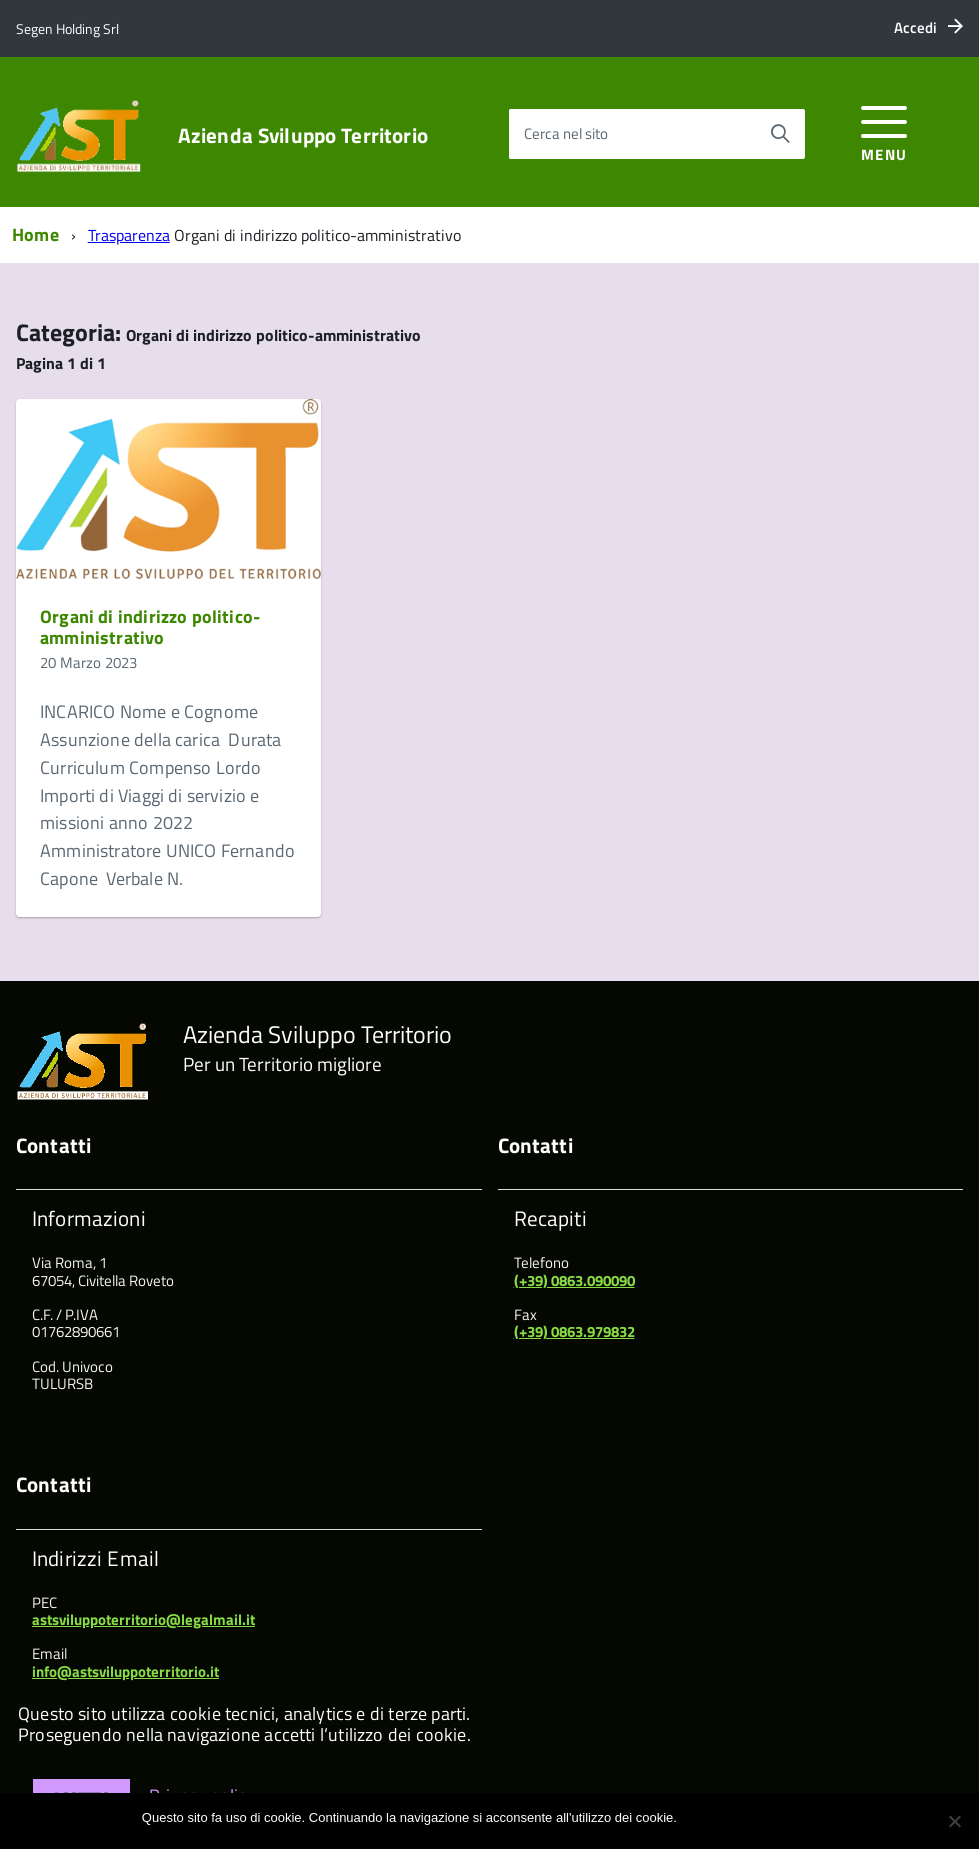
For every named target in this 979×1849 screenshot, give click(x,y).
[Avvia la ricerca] (780, 134)
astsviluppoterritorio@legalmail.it (143, 1619)
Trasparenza (129, 235)
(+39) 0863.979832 (574, 1331)
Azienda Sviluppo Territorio (303, 135)
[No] (954, 1821)
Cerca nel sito (566, 133)
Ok (695, 1817)
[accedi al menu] (884, 130)
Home (35, 234)
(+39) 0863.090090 (574, 1280)
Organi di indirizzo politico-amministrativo (150, 627)
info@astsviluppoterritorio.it (125, 1671)
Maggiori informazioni (776, 1817)
